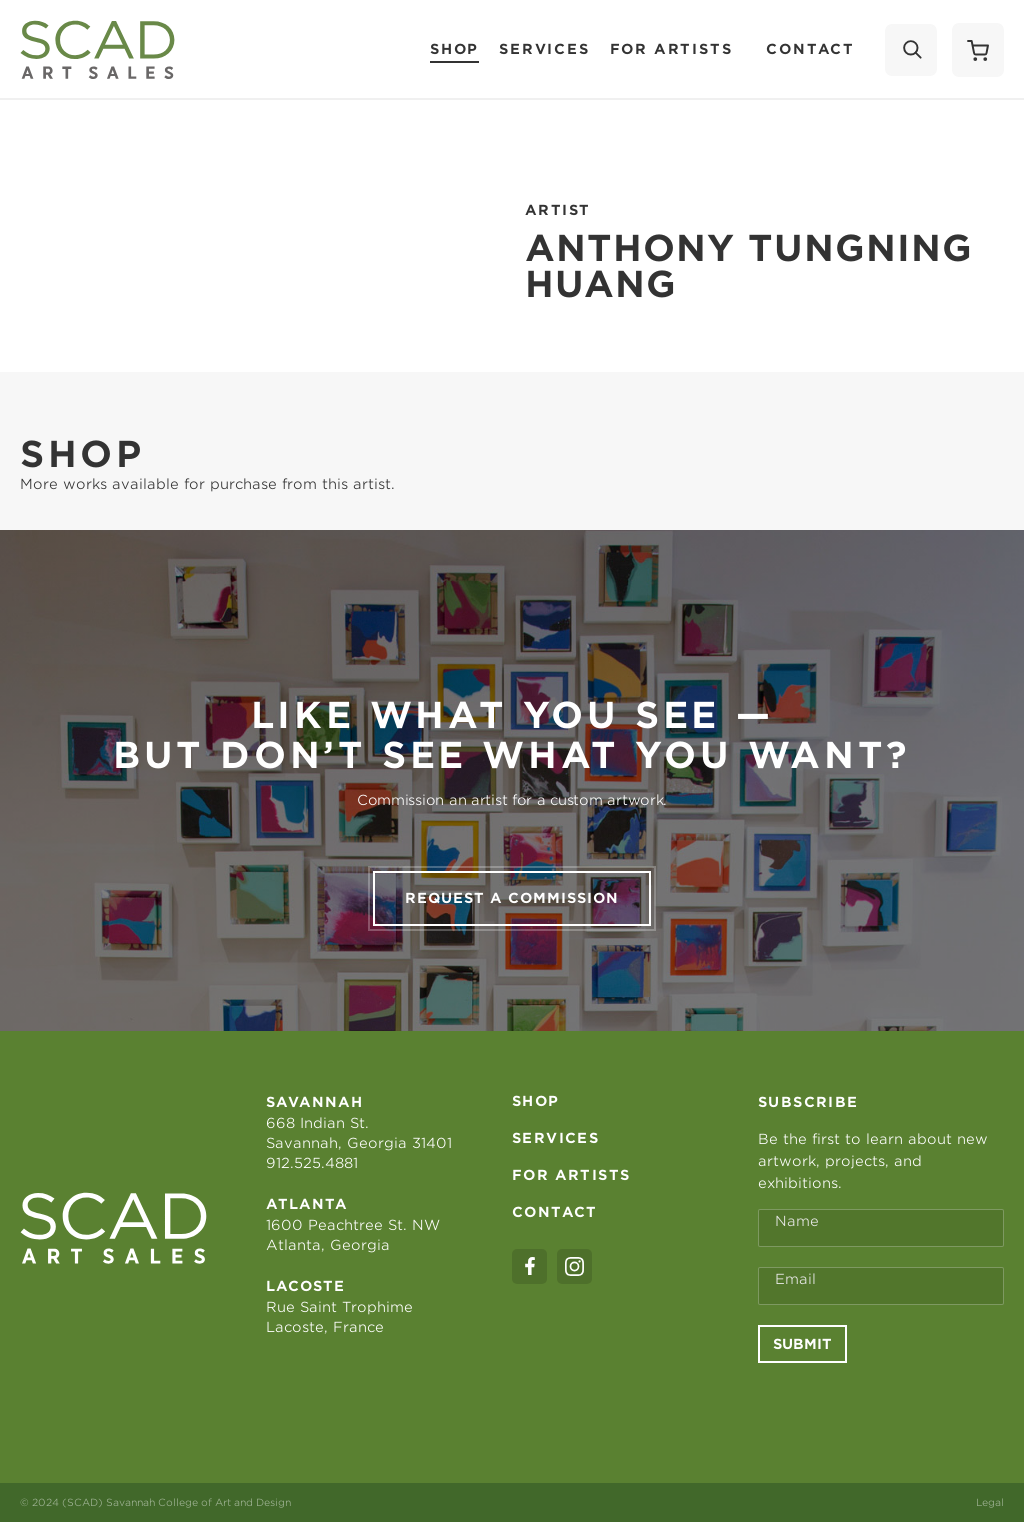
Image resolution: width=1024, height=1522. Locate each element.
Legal (990, 1502)
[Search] (911, 50)
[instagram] (574, 1266)
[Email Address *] (881, 1286)
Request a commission (512, 898)
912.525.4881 (312, 1163)
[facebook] (529, 1266)
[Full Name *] (881, 1228)
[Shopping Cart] (978, 50)
